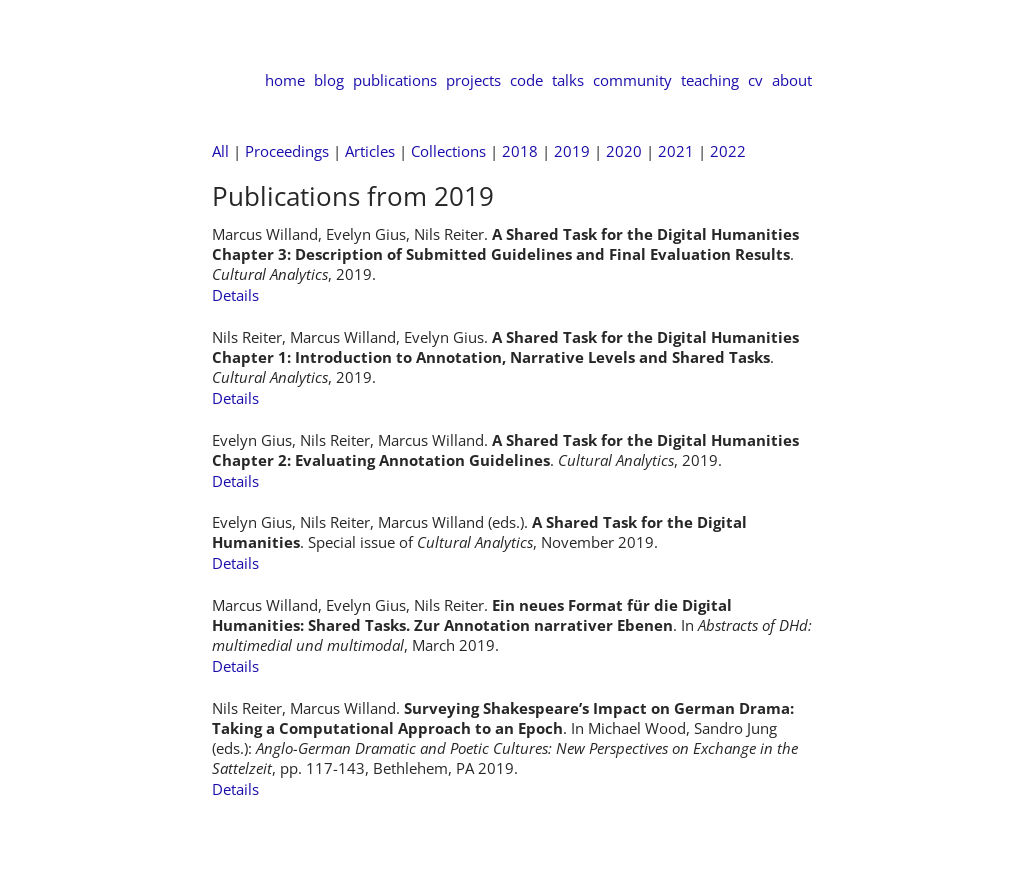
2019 (572, 151)
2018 (520, 151)
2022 (728, 151)
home (285, 80)
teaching (710, 80)
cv (755, 80)
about (792, 80)
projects (473, 80)
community (632, 80)
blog (329, 80)
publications (395, 80)
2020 (624, 151)
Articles (370, 151)
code (526, 80)
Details (235, 295)
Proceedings (287, 151)
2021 (676, 151)
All (220, 151)
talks (568, 80)
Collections (448, 151)
